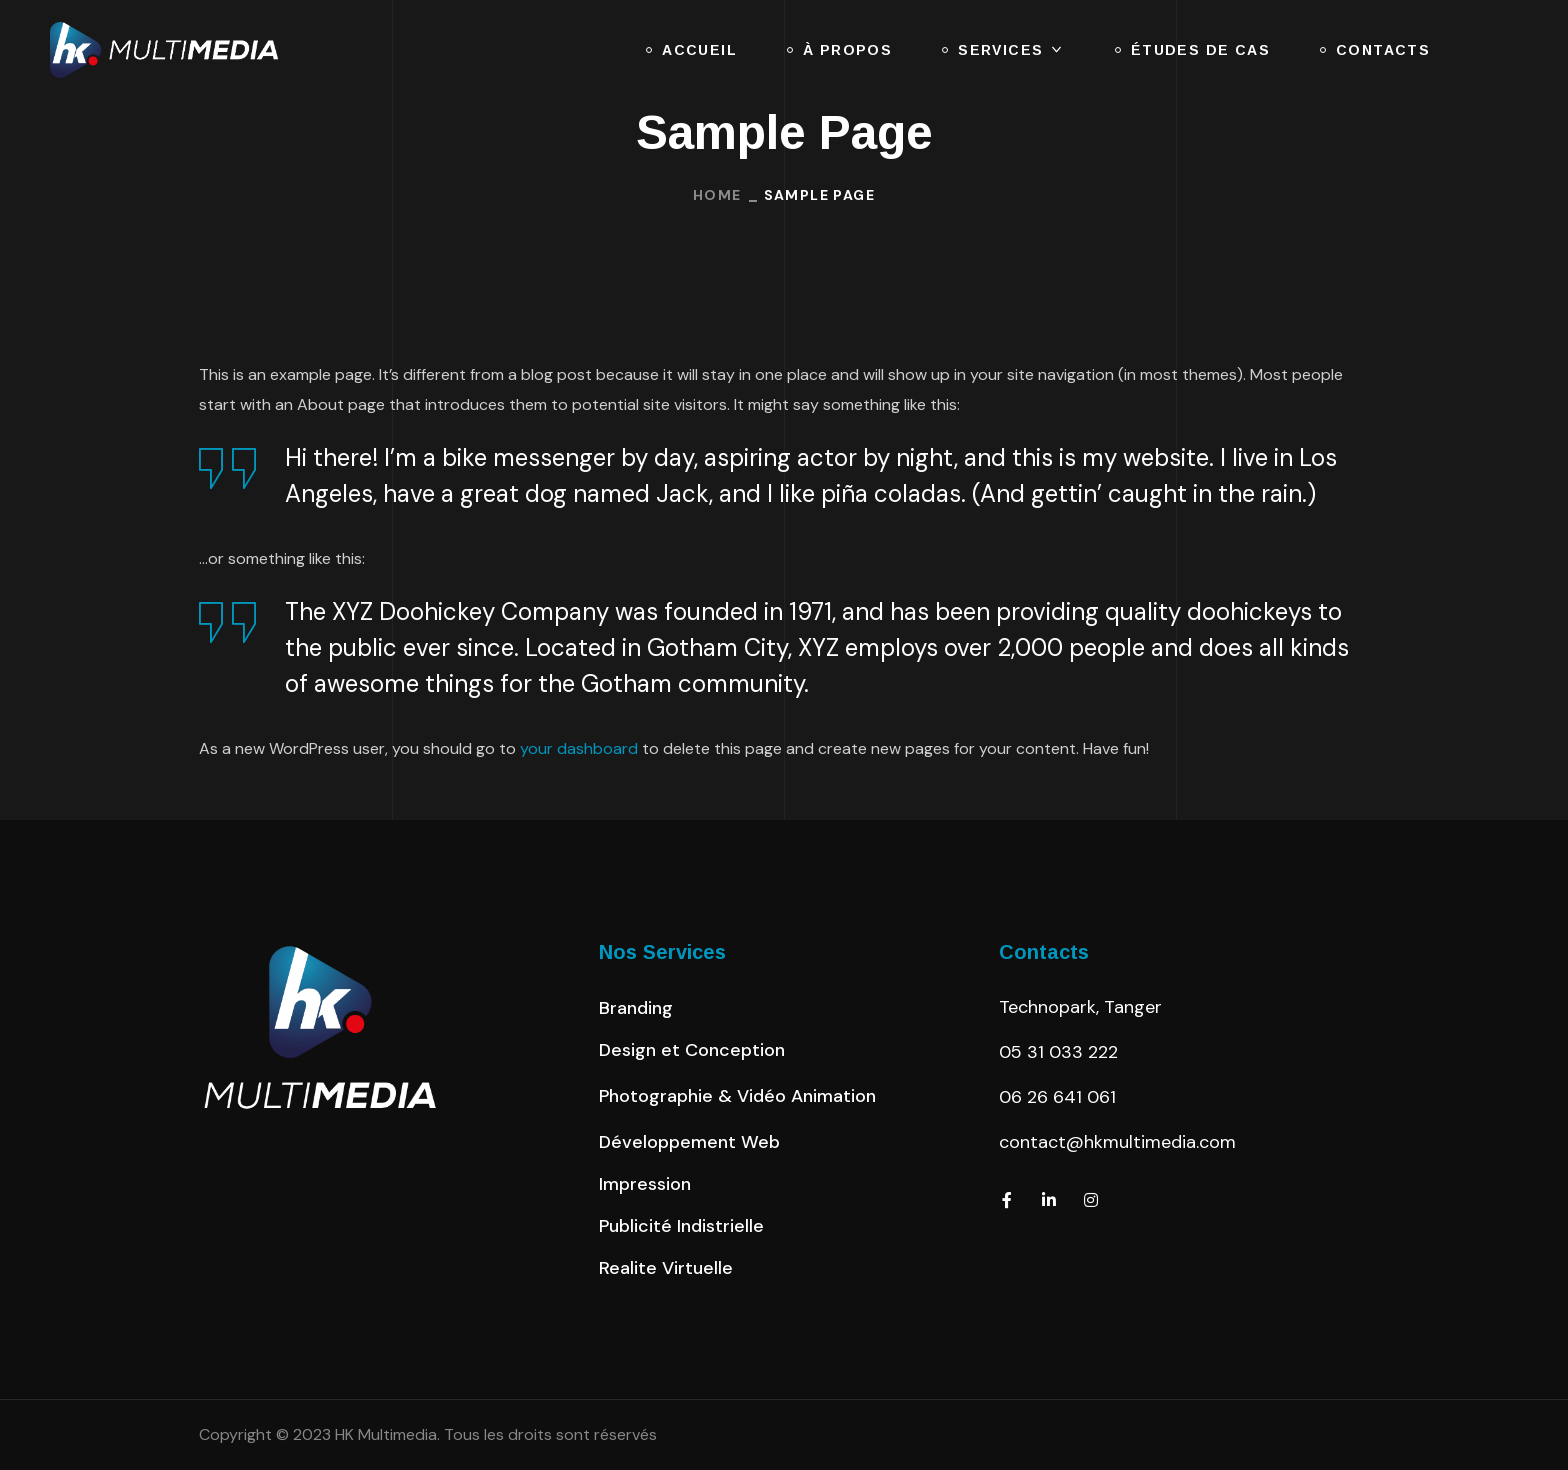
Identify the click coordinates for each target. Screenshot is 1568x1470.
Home (717, 195)
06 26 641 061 (1057, 1097)
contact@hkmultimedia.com (1117, 1142)
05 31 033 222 (1058, 1052)
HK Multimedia (386, 1434)
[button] (636, 1008)
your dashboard (579, 748)
